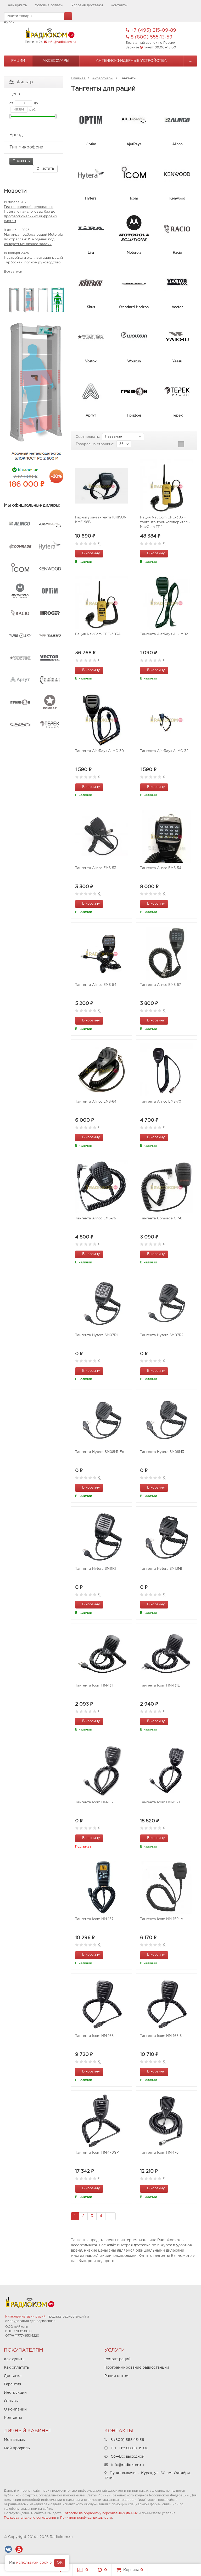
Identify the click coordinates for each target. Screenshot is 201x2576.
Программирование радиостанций (136, 2367)
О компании (15, 2409)
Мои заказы (15, 2439)
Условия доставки (87, 5)
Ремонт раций (117, 2359)
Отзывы (11, 2401)
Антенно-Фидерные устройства (131, 60)
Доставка (12, 2376)
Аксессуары (55, 60)
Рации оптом (116, 2376)
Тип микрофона (33, 147)
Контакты (119, 5)
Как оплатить (16, 2367)
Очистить (45, 168)
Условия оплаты (49, 5)
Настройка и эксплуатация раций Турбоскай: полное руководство (33, 260)
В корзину (88, 553)
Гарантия (12, 2384)
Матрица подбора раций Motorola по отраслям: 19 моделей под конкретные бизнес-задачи (33, 239)
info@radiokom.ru (62, 42)
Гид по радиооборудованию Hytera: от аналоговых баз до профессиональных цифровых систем (30, 214)
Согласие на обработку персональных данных (100, 2513)
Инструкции (15, 2392)
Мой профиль (17, 2448)
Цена (33, 94)
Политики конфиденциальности (86, 2517)
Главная (78, 78)
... (190, 60)
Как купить (17, 5)
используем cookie (34, 2562)
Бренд (33, 135)
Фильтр (21, 81)
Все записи (13, 271)
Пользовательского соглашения (30, 2517)
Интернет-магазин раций (25, 2316)
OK (60, 2562)
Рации (18, 60)
